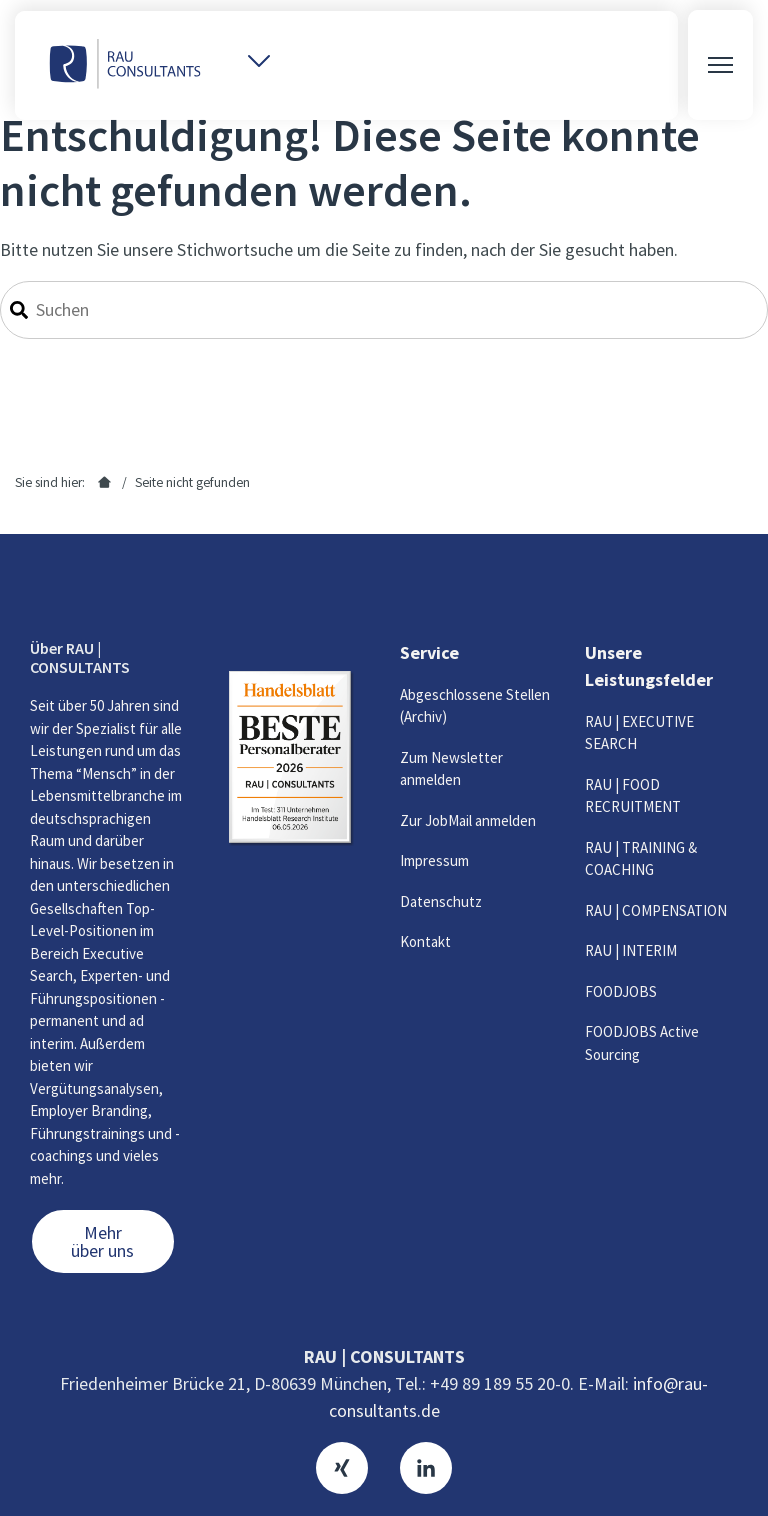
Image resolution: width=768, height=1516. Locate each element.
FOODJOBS (621, 991)
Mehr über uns (102, 1241)
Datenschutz (441, 901)
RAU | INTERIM (631, 950)
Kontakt (425, 941)
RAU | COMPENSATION (656, 910)
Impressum (434, 860)
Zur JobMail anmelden (468, 820)
